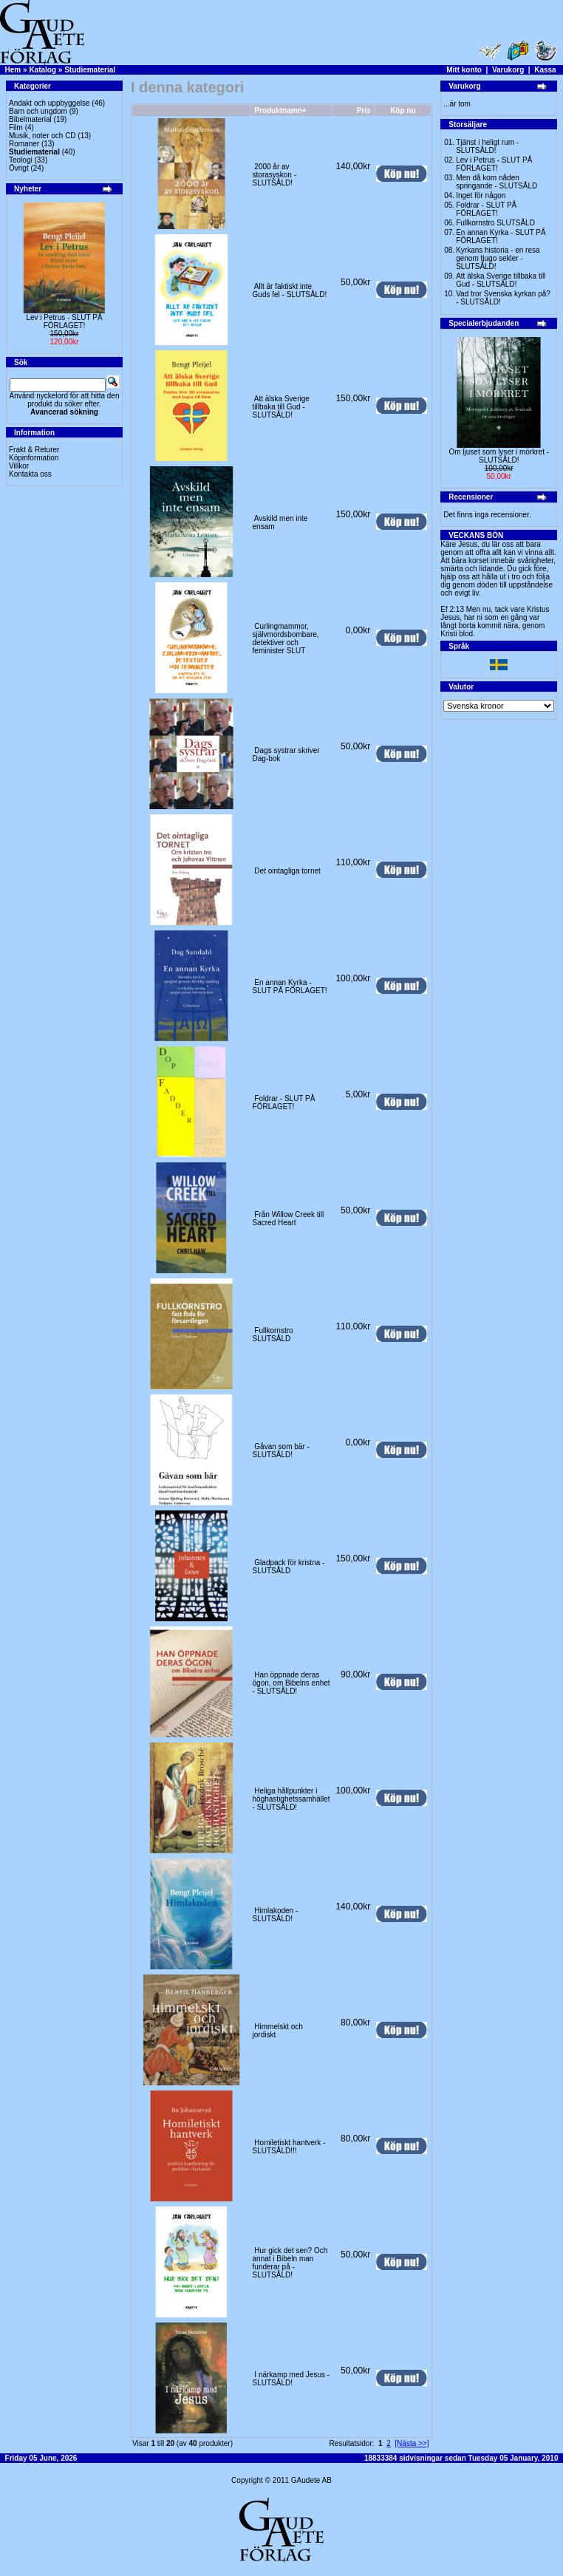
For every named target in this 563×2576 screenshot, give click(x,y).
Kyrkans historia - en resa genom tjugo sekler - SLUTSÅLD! (497, 258)
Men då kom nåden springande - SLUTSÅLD (496, 182)
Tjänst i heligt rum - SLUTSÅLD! (487, 146)
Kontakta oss (30, 474)
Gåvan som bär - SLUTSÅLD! (281, 1450)
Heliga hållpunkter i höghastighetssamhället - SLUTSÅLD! (291, 1799)
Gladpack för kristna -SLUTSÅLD (289, 1566)
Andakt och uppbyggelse (49, 103)
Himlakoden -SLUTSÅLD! (275, 1915)
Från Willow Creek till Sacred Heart (288, 1218)
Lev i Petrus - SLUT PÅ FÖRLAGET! (64, 321)
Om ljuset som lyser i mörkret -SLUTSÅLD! (498, 456)
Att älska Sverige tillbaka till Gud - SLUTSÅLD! (281, 407)
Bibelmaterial (30, 119)
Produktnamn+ (280, 110)
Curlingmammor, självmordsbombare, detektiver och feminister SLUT (286, 638)
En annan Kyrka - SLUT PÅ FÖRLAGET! (290, 986)
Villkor (19, 466)
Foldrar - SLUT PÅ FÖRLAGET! (284, 1102)
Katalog (42, 70)
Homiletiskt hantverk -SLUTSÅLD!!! (289, 2147)
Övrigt (19, 168)
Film (16, 127)
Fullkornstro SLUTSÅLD (273, 1334)
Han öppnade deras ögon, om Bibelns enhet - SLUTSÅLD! (291, 1683)
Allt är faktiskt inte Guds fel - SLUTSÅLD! (290, 290)
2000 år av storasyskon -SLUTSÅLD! (274, 175)
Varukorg (508, 70)
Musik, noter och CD (42, 136)
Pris (364, 110)
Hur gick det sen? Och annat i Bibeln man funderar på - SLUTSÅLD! (290, 2262)
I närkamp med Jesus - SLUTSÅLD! (291, 2379)
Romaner (24, 144)
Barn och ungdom (38, 111)
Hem (13, 70)
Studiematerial (89, 70)
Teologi (21, 160)
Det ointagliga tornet (287, 871)
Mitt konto (464, 70)
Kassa (545, 70)
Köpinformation (33, 458)
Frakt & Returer (34, 450)
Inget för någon (480, 195)
